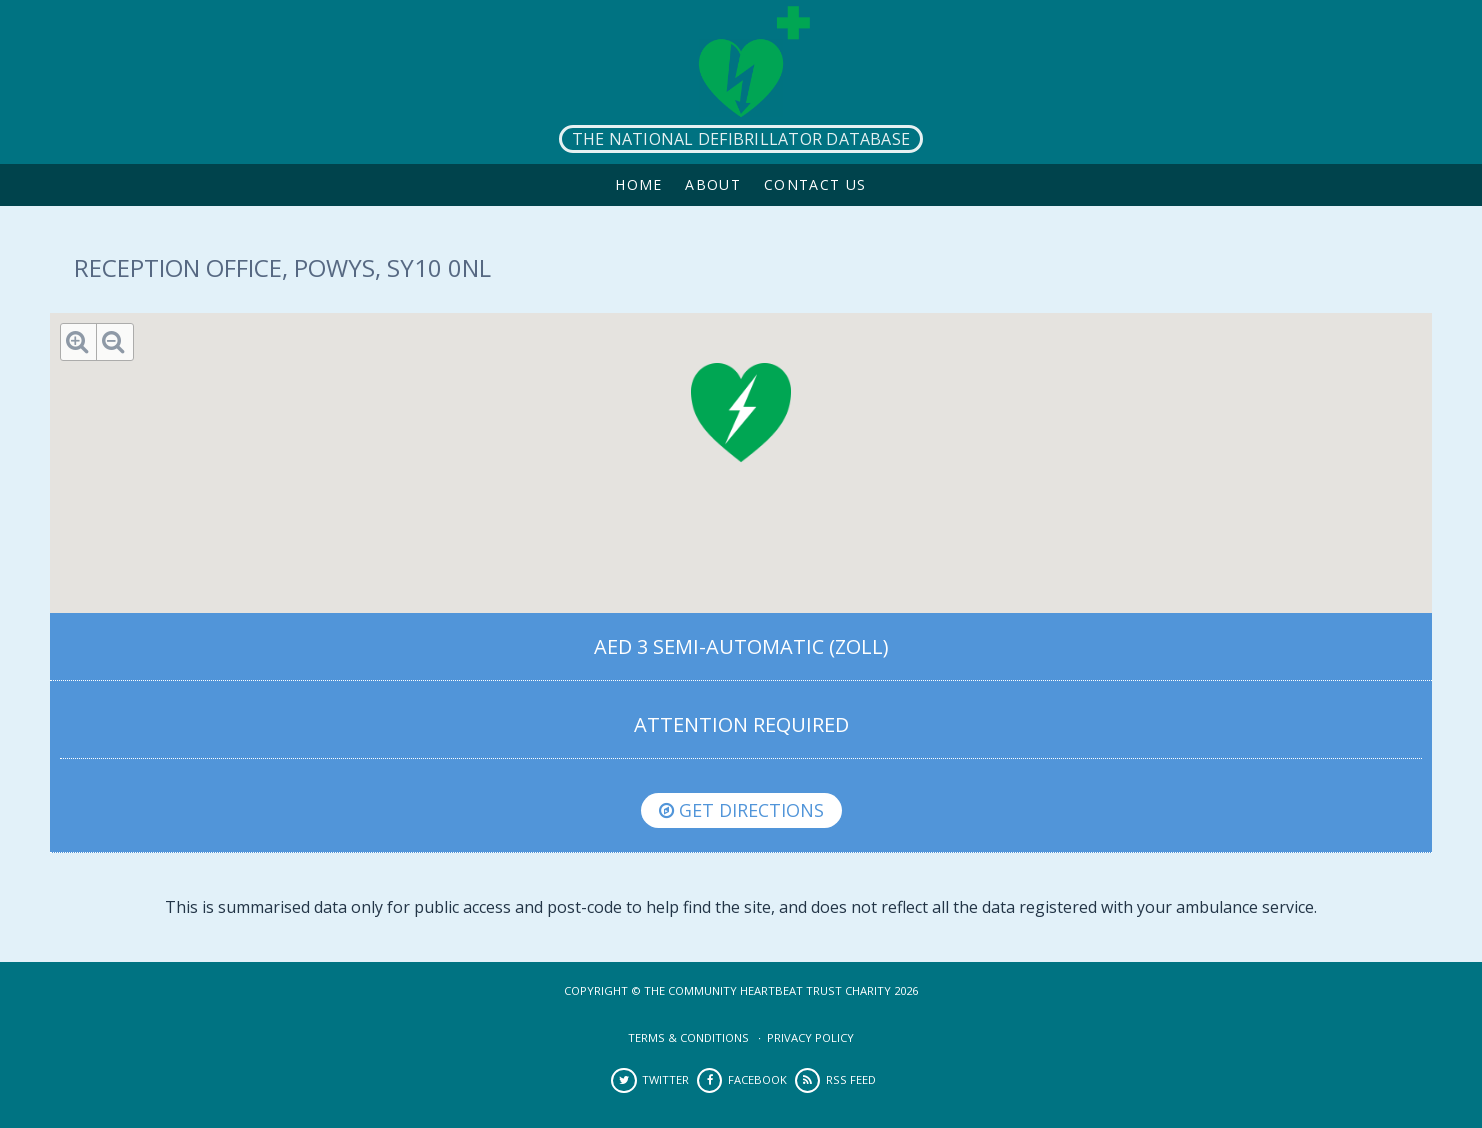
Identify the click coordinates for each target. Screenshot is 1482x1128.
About (713, 184)
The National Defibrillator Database (741, 139)
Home (639, 184)
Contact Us (815, 184)
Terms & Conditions (688, 1037)
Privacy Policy (810, 1037)
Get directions (741, 810)
